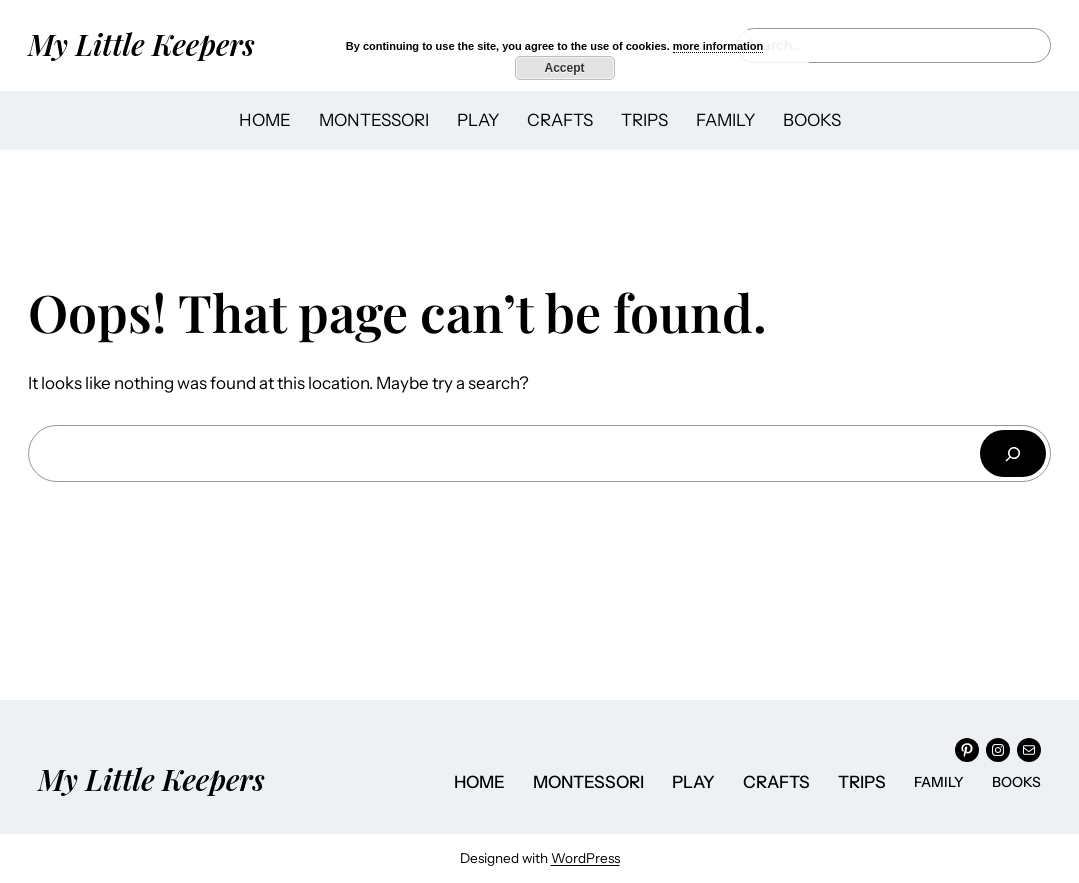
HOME (265, 120)
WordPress (585, 858)
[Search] (1013, 453)
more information (718, 46)
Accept (564, 68)
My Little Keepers (141, 43)
